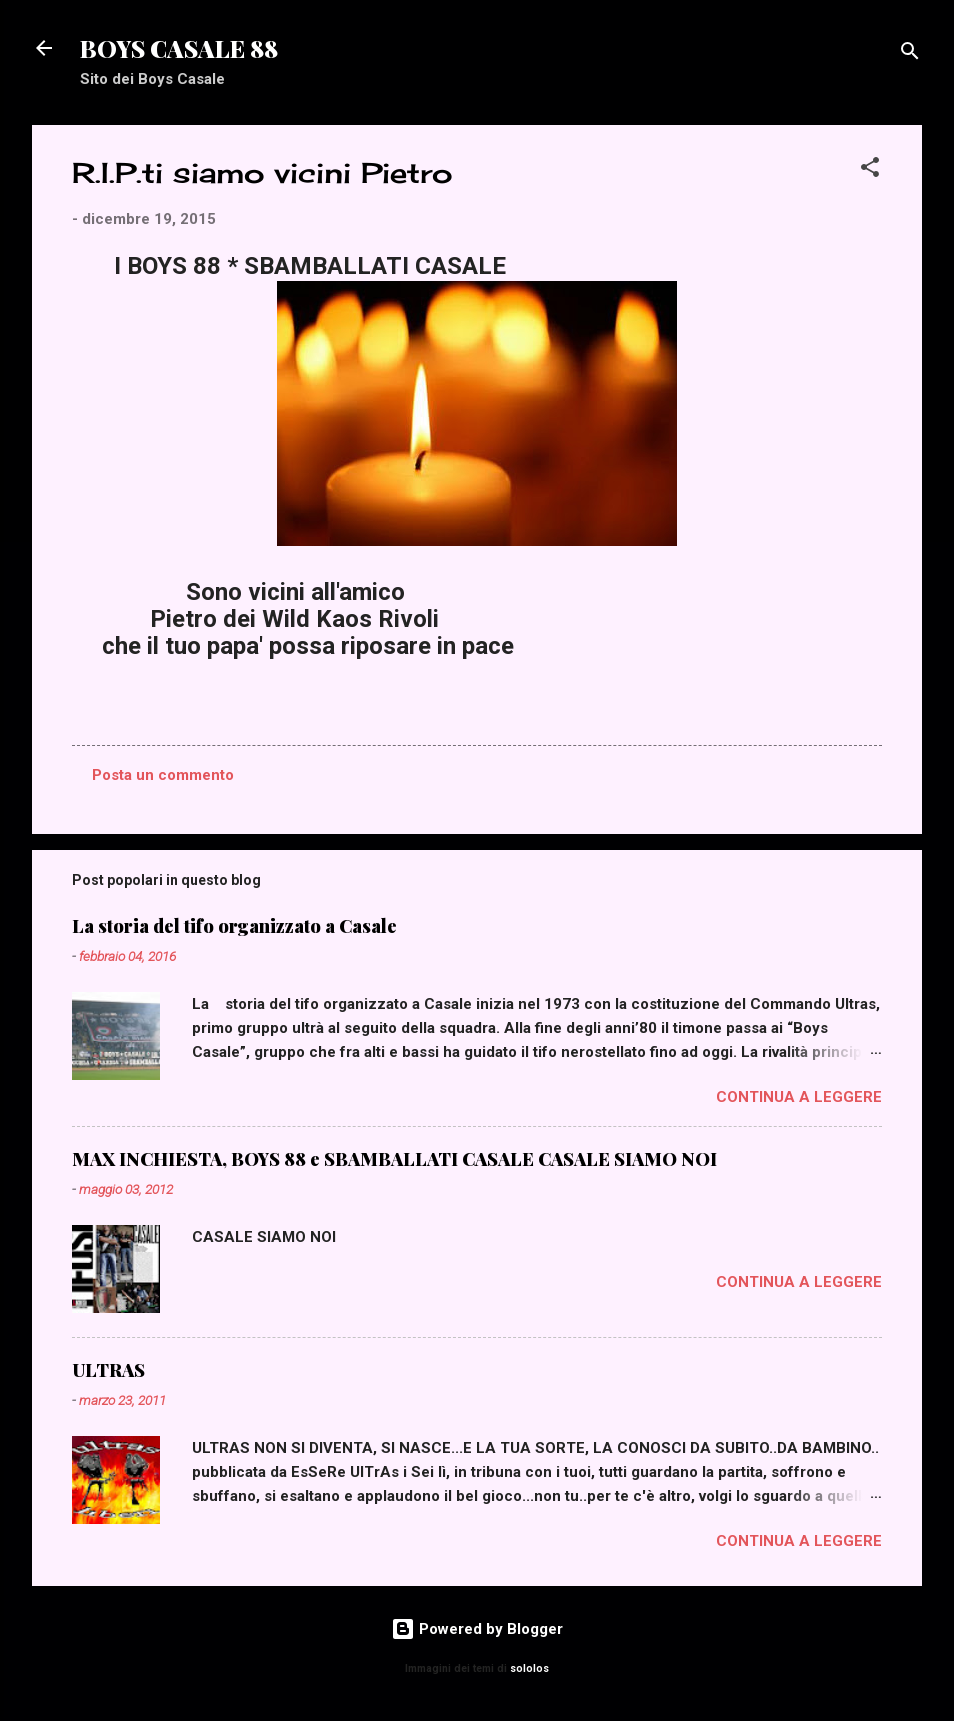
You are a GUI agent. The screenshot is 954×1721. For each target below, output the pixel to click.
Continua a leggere (799, 1097)
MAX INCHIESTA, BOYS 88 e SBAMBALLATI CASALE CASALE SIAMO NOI (394, 1159)
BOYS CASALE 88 (179, 48)
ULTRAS (108, 1370)
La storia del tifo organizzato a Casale (234, 926)
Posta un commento (163, 775)
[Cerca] (910, 54)
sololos (529, 1668)
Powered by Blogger (477, 1629)
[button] (870, 170)
